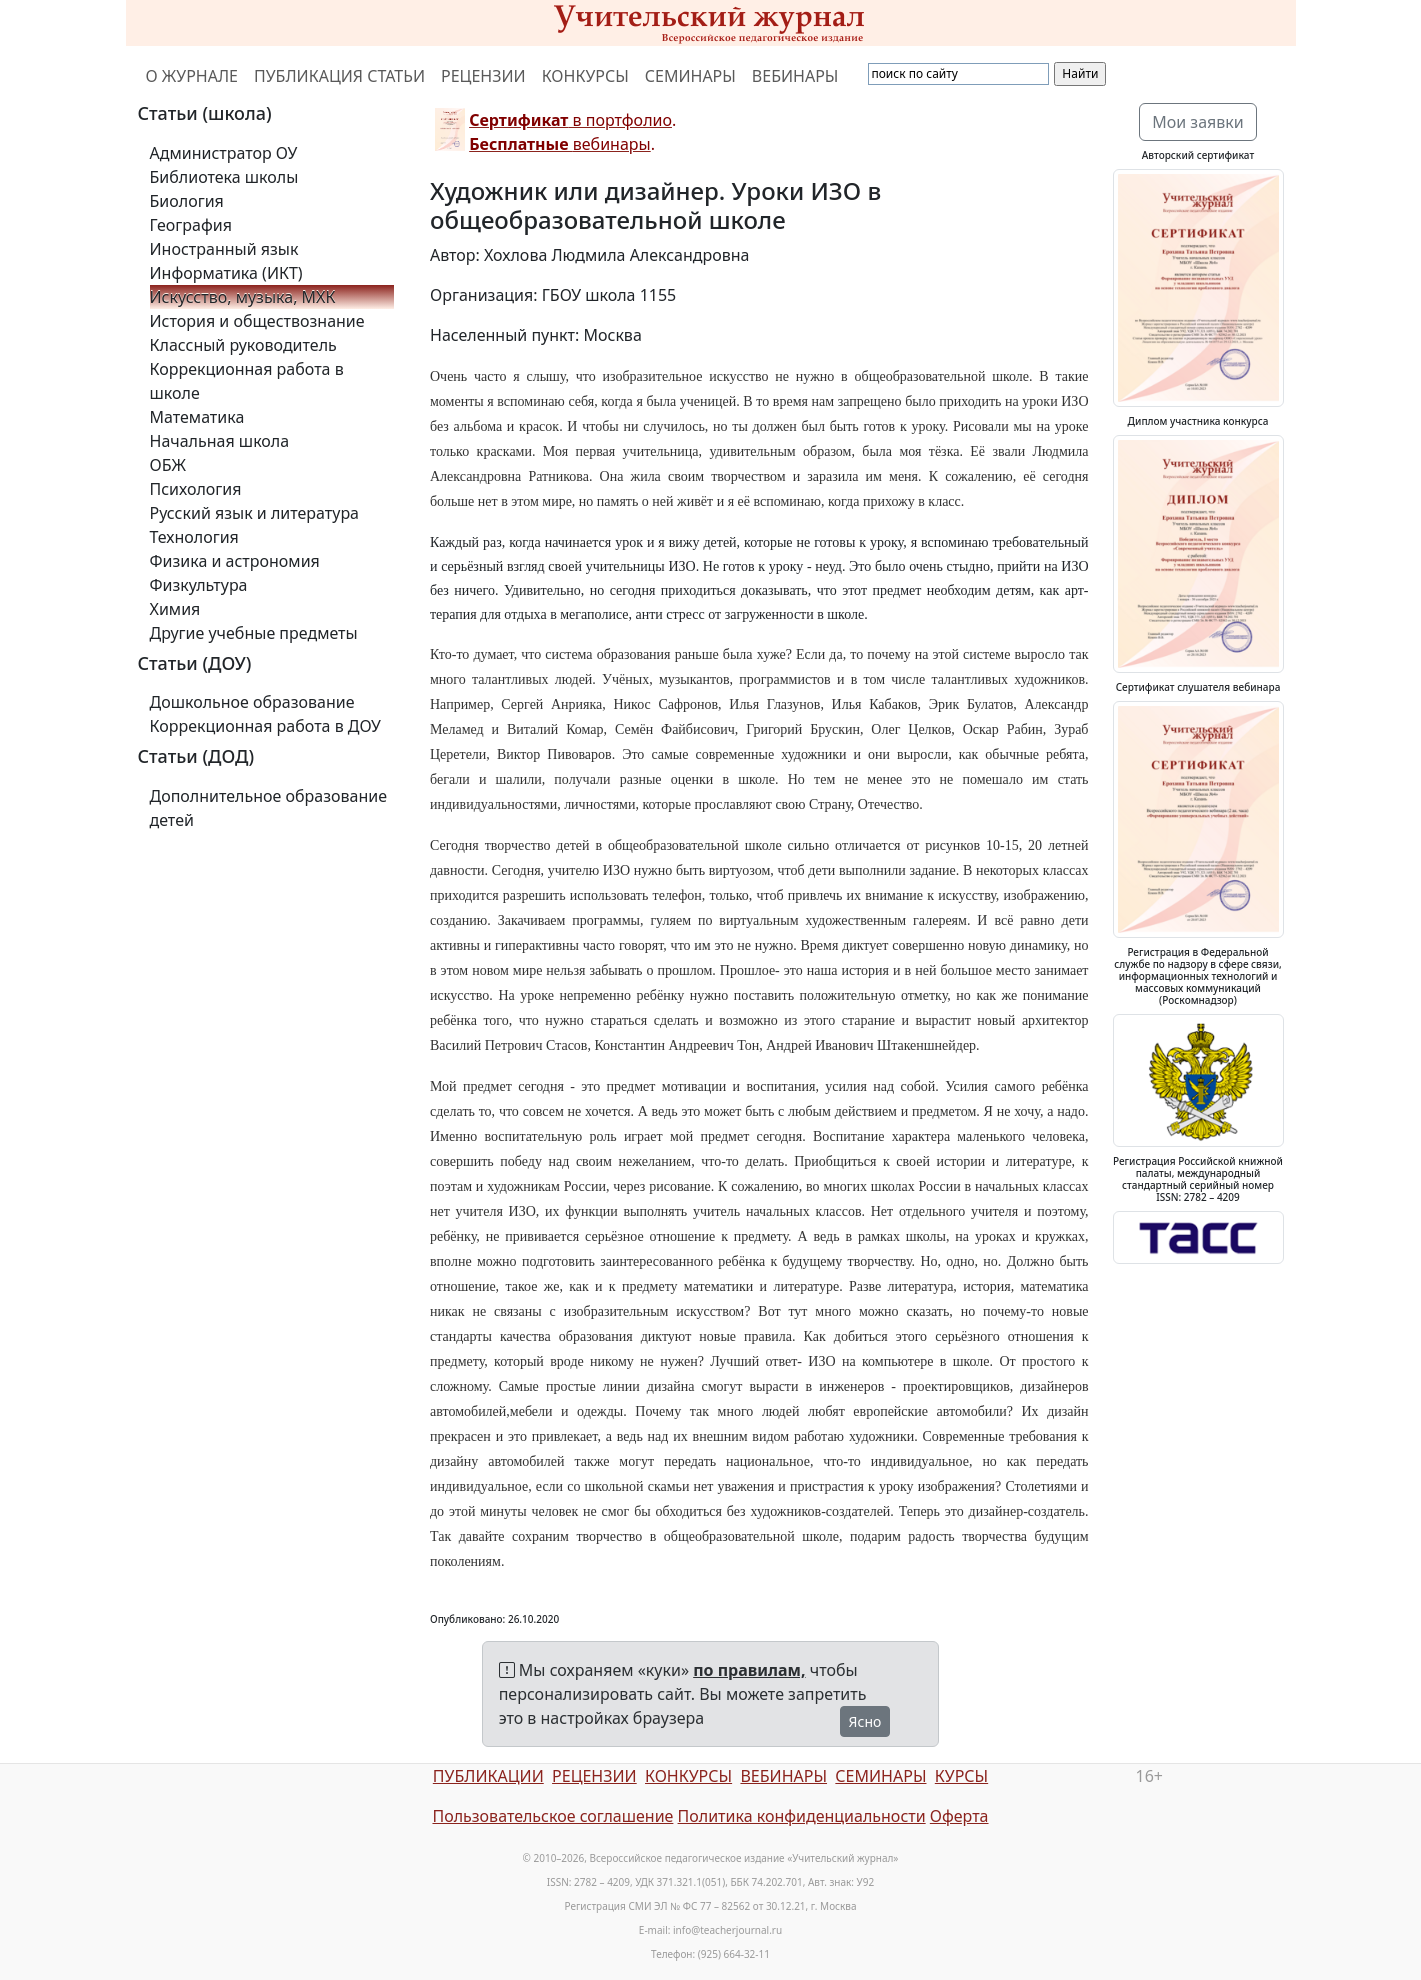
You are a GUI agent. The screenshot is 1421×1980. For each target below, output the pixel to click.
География (191, 225)
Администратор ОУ (224, 153)
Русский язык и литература (255, 513)
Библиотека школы (224, 177)
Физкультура (199, 585)
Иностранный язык (224, 249)
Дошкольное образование (252, 702)
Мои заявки (1198, 122)
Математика (197, 417)
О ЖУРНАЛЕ (192, 76)
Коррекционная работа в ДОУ (265, 726)
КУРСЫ (961, 1776)
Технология (194, 537)
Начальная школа (220, 441)
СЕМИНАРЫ (690, 76)
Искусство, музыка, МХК (243, 297)
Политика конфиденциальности (802, 1816)
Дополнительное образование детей (269, 808)
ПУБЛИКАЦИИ (488, 1776)
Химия (175, 609)
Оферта (959, 1816)
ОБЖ (168, 465)
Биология (187, 201)
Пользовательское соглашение (552, 1816)
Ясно (865, 1721)
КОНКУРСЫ (585, 76)
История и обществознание (257, 321)
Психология (196, 489)
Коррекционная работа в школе (247, 381)
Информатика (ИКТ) (226, 273)
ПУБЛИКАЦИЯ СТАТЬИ (339, 76)
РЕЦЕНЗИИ (483, 76)
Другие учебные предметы (254, 633)
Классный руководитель (243, 345)
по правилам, (749, 1670)
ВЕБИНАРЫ (795, 76)
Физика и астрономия (235, 561)
